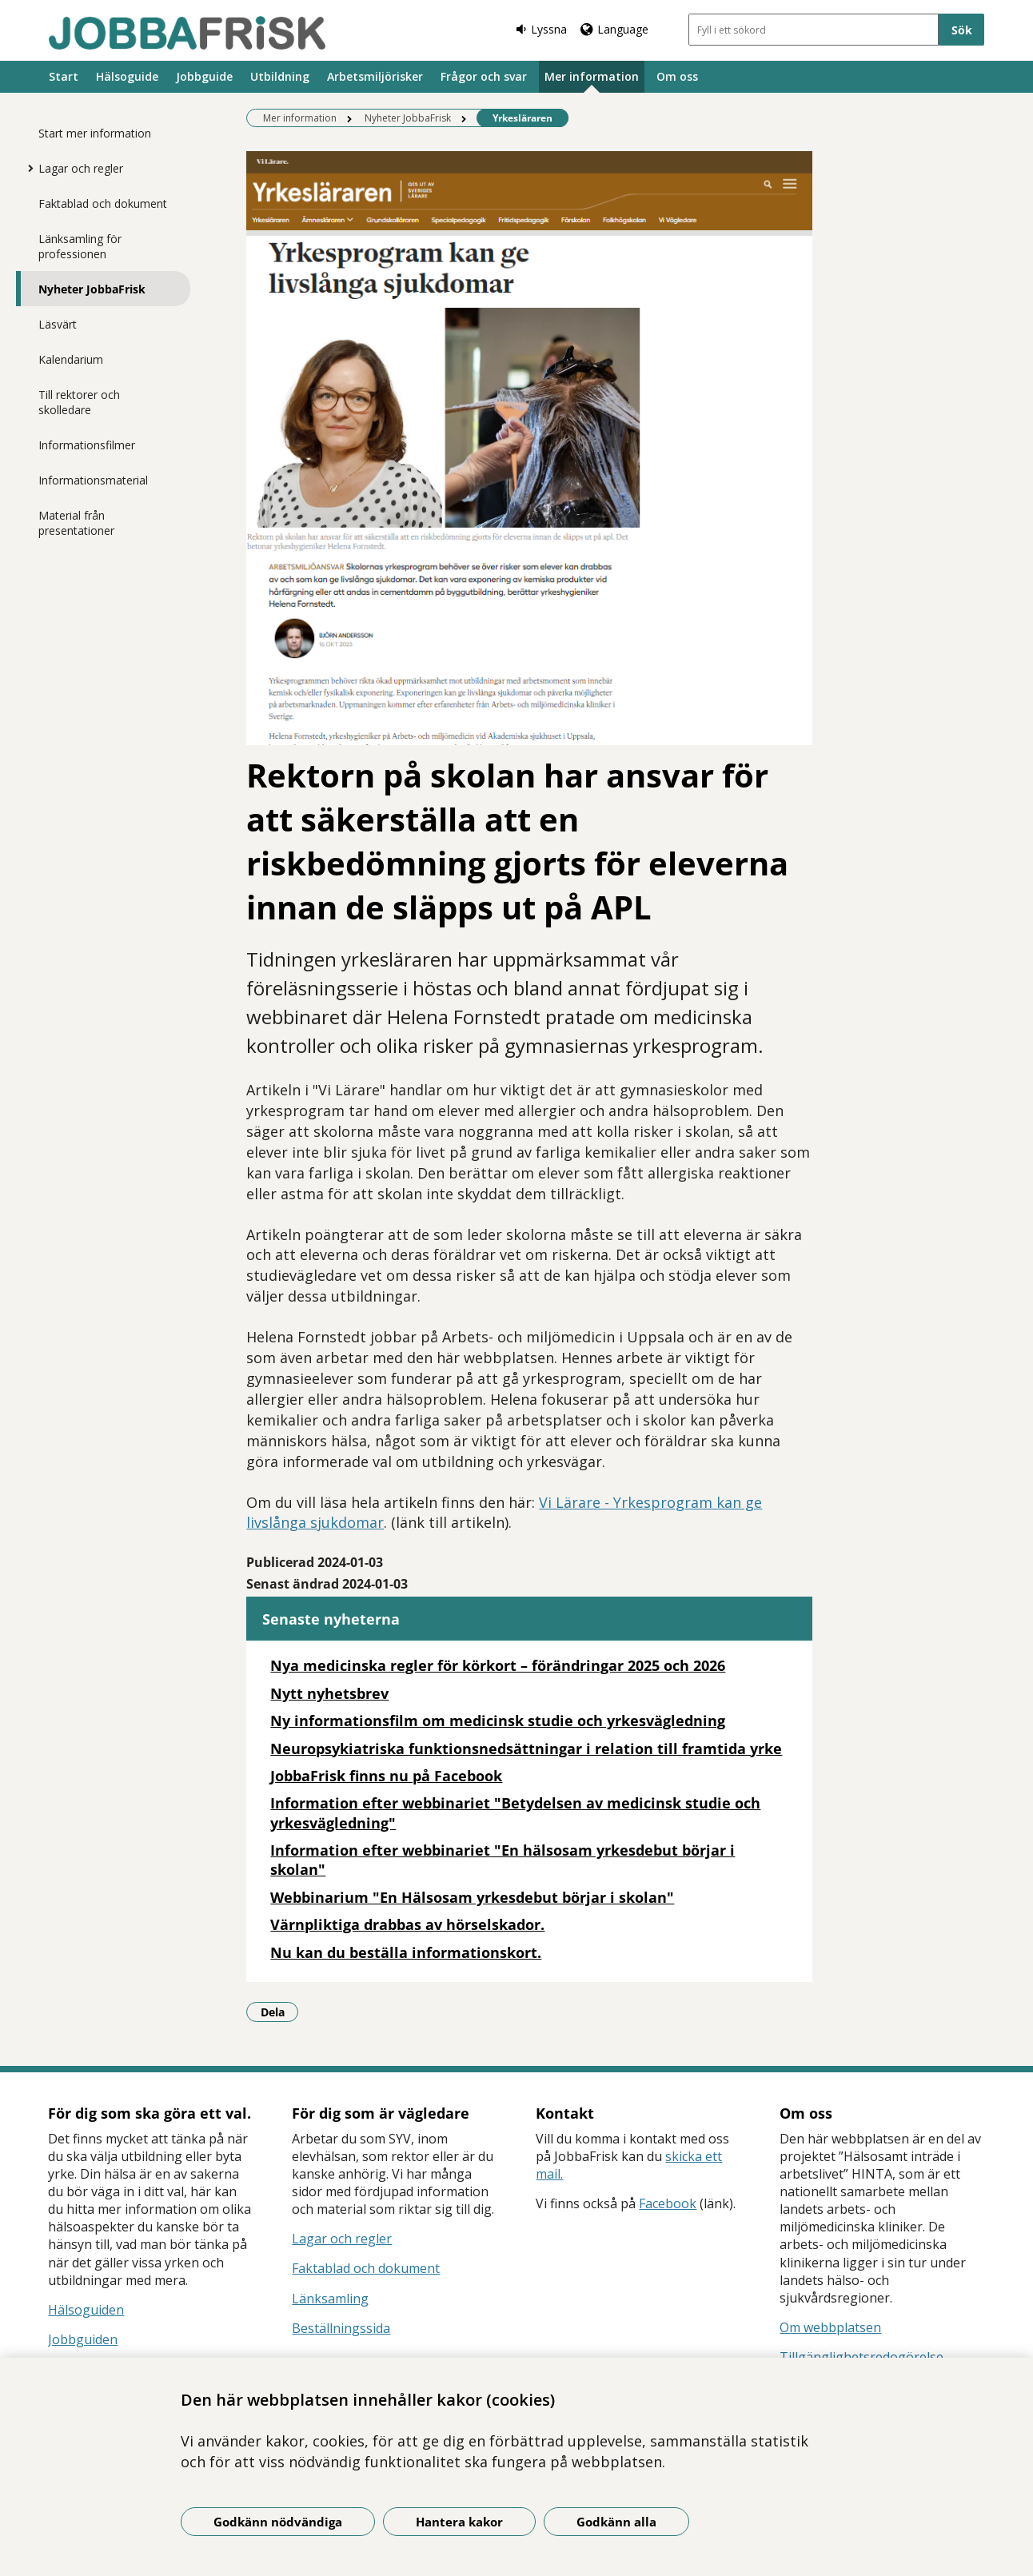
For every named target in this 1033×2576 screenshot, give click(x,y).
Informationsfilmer (86, 445)
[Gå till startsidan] (187, 33)
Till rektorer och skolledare (79, 402)
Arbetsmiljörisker (375, 76)
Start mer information (94, 133)
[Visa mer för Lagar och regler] (26, 167)
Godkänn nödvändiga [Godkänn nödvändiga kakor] (277, 2522)
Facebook (667, 2203)
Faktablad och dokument (102, 203)
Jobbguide (204, 76)
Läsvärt (57, 324)
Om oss (677, 76)
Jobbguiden (83, 2339)
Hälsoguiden (86, 2310)
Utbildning (279, 76)
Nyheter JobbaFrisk (92, 289)
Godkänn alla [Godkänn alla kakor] (616, 2522)
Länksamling (330, 2298)
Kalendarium (70, 359)
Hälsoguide (127, 76)
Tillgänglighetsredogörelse (861, 2357)
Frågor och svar (484, 76)
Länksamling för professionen (80, 246)
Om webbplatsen (830, 2327)
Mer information (591, 76)
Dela (280, 2012)
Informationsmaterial (93, 480)
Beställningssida (341, 2328)
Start (63, 76)
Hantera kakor (459, 2522)
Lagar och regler (80, 168)
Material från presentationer (76, 523)
